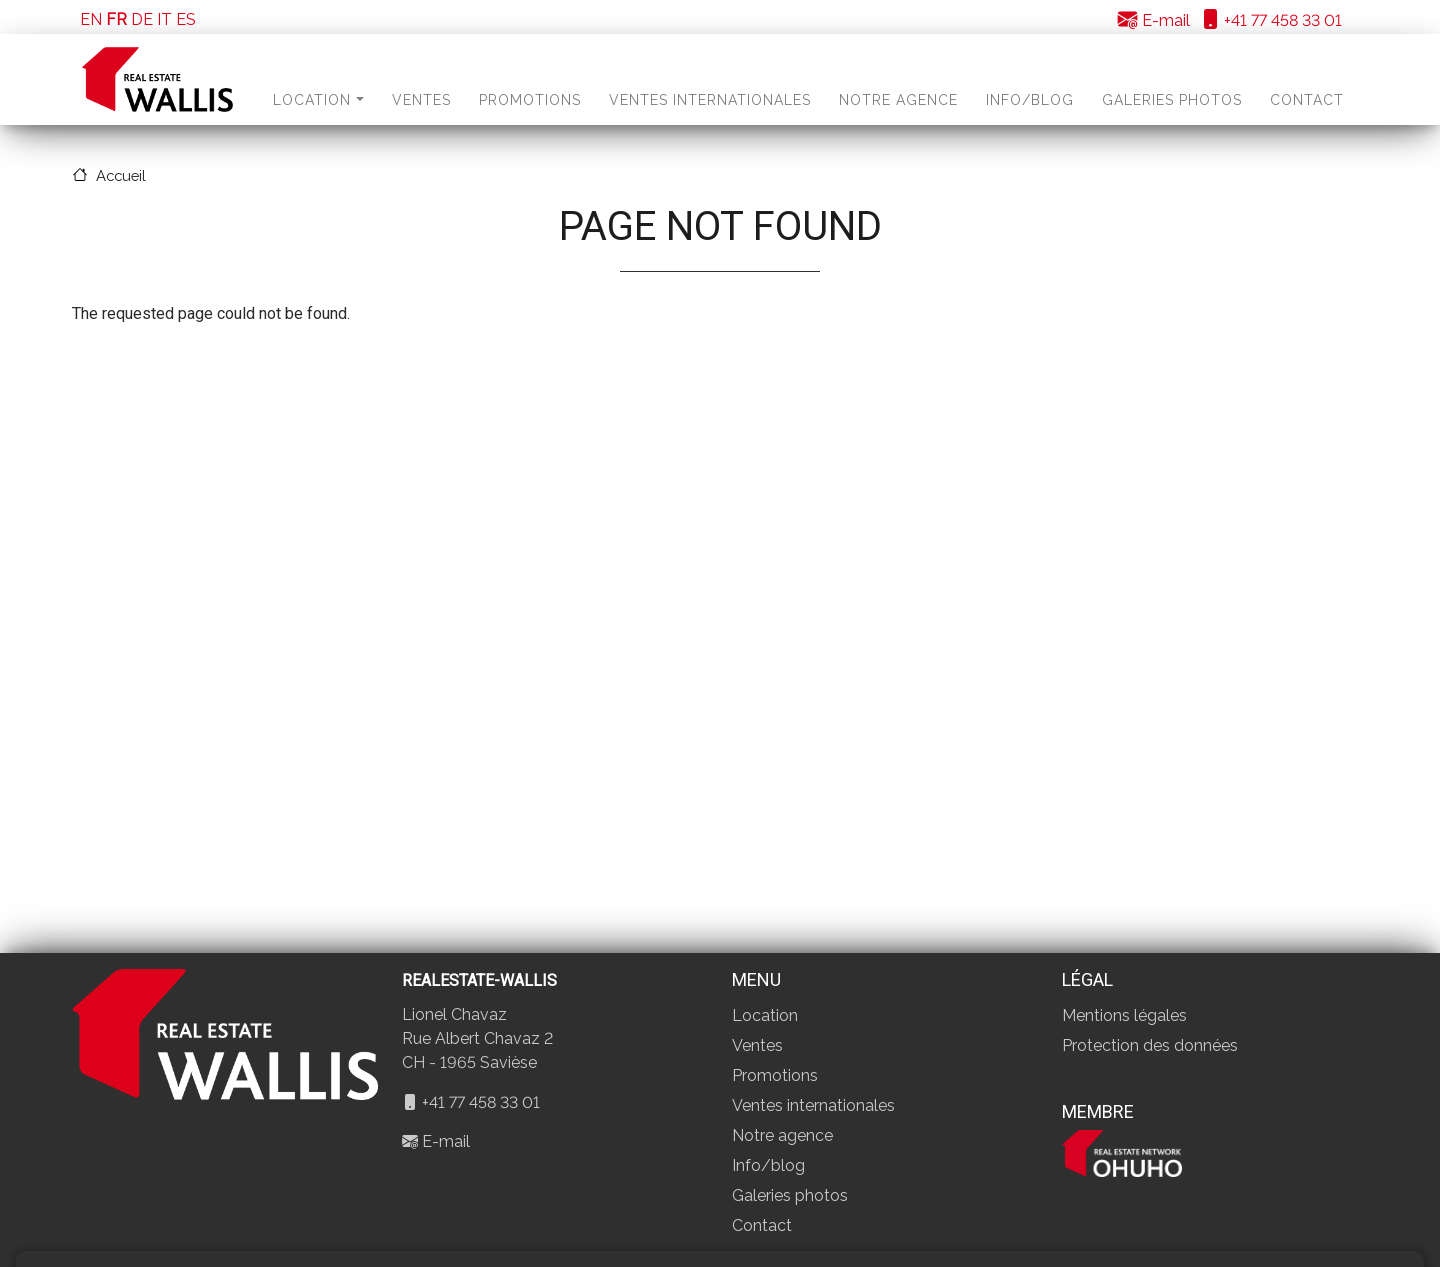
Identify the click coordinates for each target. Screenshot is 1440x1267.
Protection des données (1150, 1045)
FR (116, 19)
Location (318, 100)
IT (164, 19)
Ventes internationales (710, 100)
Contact (1307, 100)
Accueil (121, 175)
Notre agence (898, 100)
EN (91, 19)
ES (186, 19)
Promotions (530, 100)
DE (142, 19)
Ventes (421, 100)
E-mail (1154, 20)
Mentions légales (1124, 1015)
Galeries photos (1172, 100)
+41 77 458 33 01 (1271, 20)
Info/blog (1030, 100)
